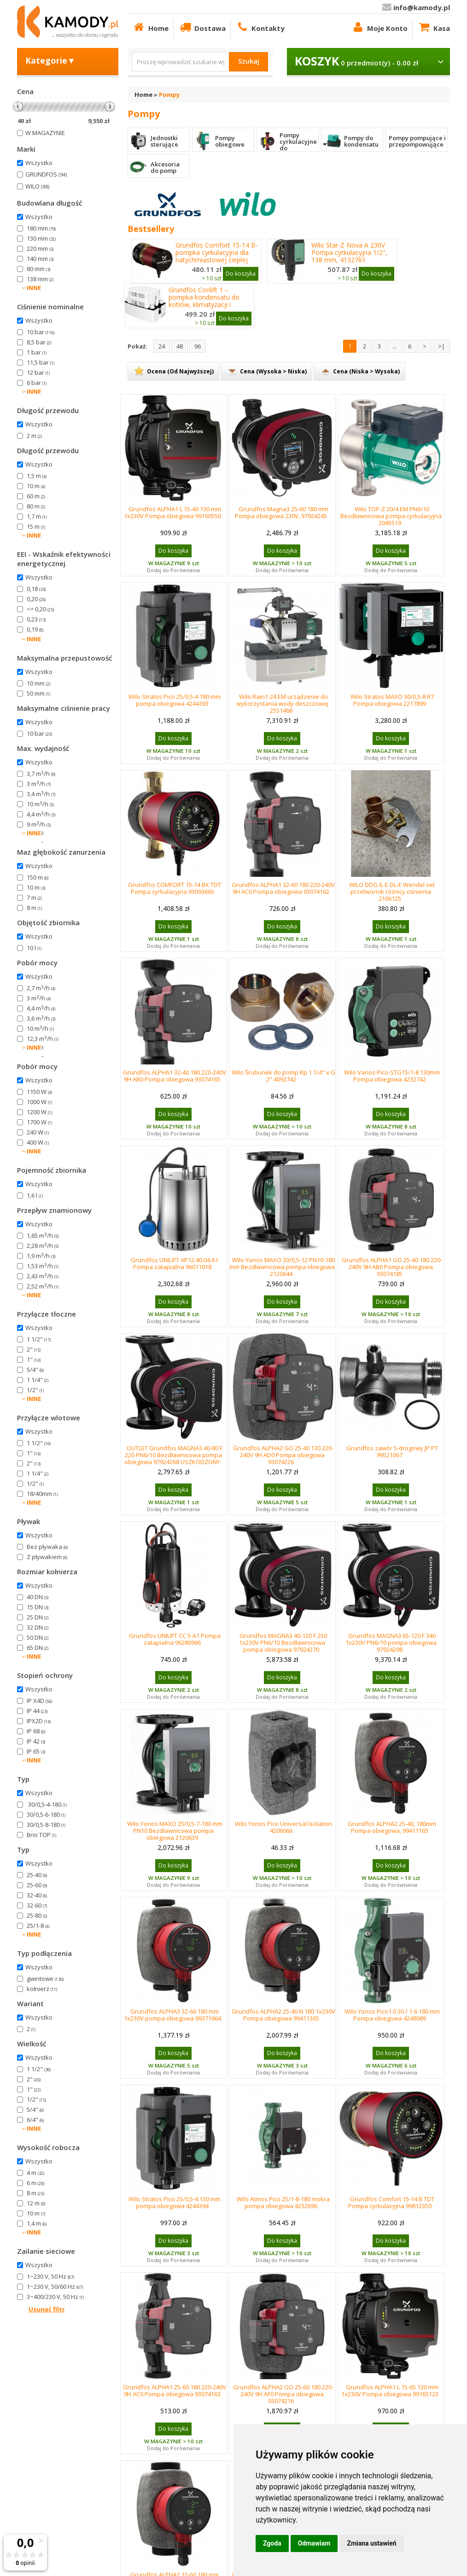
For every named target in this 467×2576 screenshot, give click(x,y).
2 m (34, 435)
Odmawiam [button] (314, 2543)
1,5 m (37, 476)
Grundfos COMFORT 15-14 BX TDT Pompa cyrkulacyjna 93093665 (174, 888)
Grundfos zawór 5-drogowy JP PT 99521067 (392, 1451)
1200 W (39, 1112)
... (394, 346)
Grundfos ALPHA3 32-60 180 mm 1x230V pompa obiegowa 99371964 (172, 2014)
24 (161, 346)
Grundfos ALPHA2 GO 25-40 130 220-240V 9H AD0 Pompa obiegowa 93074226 (283, 1455)
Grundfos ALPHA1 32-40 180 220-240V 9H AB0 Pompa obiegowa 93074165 (174, 1075)
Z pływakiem (47, 1557)
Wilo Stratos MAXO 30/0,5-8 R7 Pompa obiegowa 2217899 (392, 700)
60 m (36, 496)
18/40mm (42, 1493)
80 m (36, 506)
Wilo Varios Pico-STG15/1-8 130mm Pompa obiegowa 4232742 (392, 1075)
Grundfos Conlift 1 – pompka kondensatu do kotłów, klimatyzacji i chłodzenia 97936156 (204, 301)
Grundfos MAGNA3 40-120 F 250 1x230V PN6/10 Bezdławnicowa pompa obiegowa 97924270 (283, 1642)
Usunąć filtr (47, 2309)
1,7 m (37, 516)
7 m (34, 897)
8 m (34, 908)
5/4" (35, 1369)
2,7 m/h (41, 834)
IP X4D (39, 1700)
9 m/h (39, 824)
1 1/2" (39, 1339)
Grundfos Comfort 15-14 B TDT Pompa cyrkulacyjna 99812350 (391, 2202)
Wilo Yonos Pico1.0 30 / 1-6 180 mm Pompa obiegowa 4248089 (392, 2014)
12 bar (38, 372)
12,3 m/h (42, 1038)
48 (179, 346)
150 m (37, 877)
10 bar (40, 332)
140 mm (40, 258)
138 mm (40, 279)
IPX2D (39, 1721)
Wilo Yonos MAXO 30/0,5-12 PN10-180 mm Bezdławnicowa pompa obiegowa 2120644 (282, 1267)
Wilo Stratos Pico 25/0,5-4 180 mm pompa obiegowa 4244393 (174, 700)
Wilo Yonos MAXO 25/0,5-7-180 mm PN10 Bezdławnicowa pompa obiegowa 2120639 (174, 1831)
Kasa (433, 27)
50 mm (38, 693)
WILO (37, 186)
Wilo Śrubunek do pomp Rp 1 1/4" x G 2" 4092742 (283, 1075)
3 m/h (39, 784)
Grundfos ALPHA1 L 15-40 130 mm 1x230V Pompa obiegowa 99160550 (172, 512)
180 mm (41, 228)
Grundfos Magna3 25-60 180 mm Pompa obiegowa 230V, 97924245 (281, 512)
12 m (36, 2203)
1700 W (39, 1122)
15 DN (37, 1607)
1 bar (37, 352)
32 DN (37, 1627)
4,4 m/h (41, 814)
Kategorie (50, 60)
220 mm (40, 248)
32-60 (37, 1905)
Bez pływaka (47, 1546)
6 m (35, 2183)
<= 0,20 (40, 609)
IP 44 (37, 1711)
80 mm (38, 269)
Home (150, 27)
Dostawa (202, 27)
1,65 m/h (42, 1235)
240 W (38, 1132)
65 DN (37, 1647)
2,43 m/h (42, 1276)
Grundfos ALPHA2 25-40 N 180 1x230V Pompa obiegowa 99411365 (283, 2014)
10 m (36, 486)
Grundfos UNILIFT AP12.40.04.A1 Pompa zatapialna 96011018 (174, 1263)
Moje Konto (379, 27)
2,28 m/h (42, 1245)
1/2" (35, 1390)
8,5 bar (39, 342)
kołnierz (42, 1989)
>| (441, 346)
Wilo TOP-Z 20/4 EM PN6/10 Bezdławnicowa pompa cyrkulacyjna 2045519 (391, 516)
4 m (35, 2172)
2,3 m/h (41, 1049)
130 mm (41, 238)
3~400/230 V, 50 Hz (55, 2296)
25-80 (37, 1915)
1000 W (39, 1102)
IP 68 (36, 1731)
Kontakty (260, 27)
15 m (36, 526)
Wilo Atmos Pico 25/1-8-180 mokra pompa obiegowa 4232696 (283, 2202)
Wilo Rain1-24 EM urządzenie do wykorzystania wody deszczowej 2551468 (282, 703)
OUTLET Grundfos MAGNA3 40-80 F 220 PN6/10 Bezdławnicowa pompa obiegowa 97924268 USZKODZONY (173, 1455)
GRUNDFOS (46, 174)
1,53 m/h (42, 1266)
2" (34, 1349)
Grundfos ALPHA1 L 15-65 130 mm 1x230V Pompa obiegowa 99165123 (389, 2390)
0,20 (36, 599)
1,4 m (37, 2223)
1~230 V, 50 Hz (50, 2276)
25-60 (37, 1885)
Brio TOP (41, 1835)
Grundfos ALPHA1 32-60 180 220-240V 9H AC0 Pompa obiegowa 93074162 (283, 888)
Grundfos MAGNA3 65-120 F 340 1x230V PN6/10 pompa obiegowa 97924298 (391, 1642)
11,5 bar (40, 362)
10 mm (38, 683)
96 (197, 346)
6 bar (37, 382)
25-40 (37, 1875)
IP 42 (36, 1741)
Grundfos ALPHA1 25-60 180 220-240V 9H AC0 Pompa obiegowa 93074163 (174, 2390)
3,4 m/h (41, 794)
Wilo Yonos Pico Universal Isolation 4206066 (283, 1827)
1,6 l (35, 1195)
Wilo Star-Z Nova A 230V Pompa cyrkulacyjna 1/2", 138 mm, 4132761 (349, 253)
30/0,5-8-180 (46, 1824)
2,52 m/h (42, 1286)
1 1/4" (37, 1380)
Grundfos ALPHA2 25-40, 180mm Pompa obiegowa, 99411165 (392, 1827)
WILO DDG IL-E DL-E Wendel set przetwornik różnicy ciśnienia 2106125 (392, 891)
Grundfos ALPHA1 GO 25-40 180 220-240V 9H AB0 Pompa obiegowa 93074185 (392, 1267)
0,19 (35, 629)
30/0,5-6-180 (46, 1814)
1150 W (39, 1091)
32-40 (37, 1895)
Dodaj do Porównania (173, 570)
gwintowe (45, 1978)
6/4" (35, 2119)
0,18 (36, 589)
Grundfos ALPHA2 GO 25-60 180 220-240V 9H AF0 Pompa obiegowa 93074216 (283, 2394)
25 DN (37, 1617)
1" (34, 1359)
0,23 (36, 619)
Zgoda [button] (272, 2543)
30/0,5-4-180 (47, 1804)
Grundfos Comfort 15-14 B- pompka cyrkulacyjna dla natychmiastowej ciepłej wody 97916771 (216, 256)
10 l (34, 948)
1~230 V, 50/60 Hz (55, 2286)
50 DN (37, 1637)
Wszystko (39, 163)
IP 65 (36, 1751)
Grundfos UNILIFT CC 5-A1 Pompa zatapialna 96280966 (175, 1639)
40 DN (37, 1597)
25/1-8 (38, 1925)
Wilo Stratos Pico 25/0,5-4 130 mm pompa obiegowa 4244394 (174, 2202)
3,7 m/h (41, 773)
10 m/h (40, 804)
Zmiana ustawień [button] (371, 2543)
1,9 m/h (41, 1256)
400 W (38, 1142)
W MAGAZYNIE (45, 133)
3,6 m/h (41, 1018)
